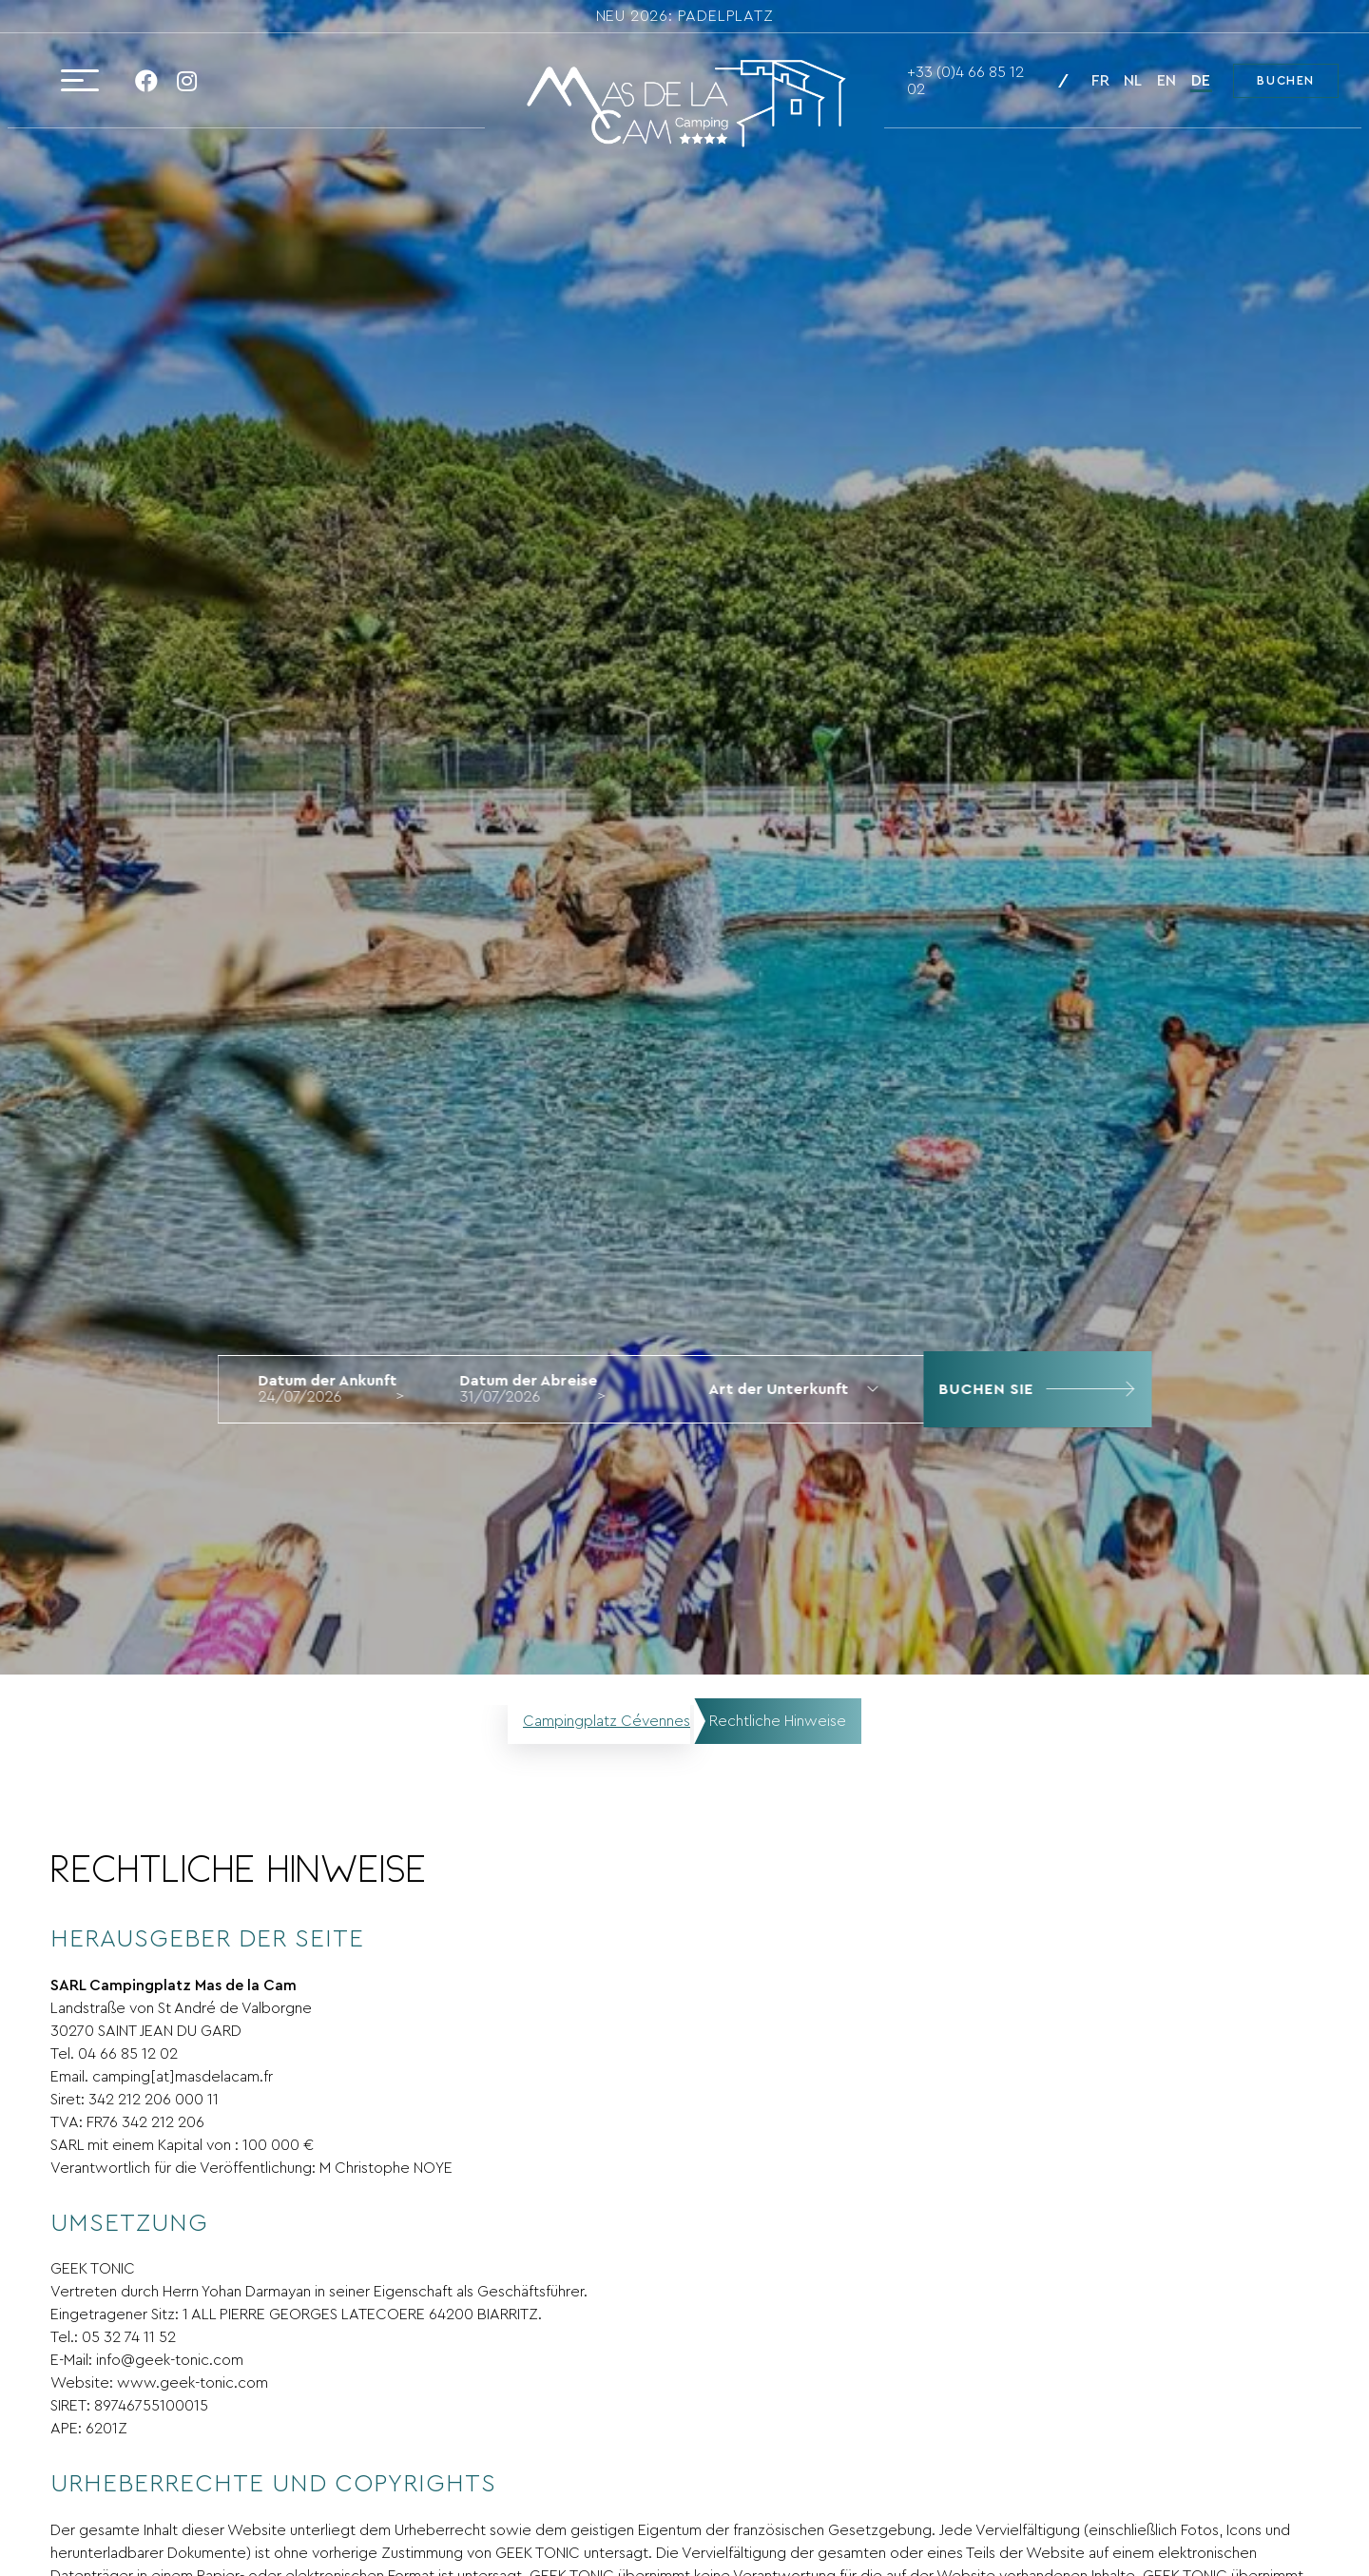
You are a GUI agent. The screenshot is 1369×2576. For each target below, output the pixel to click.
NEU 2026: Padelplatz (685, 16)
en (1166, 80)
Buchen (1286, 81)
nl (1133, 80)
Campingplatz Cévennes (606, 1721)
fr (1100, 80)
